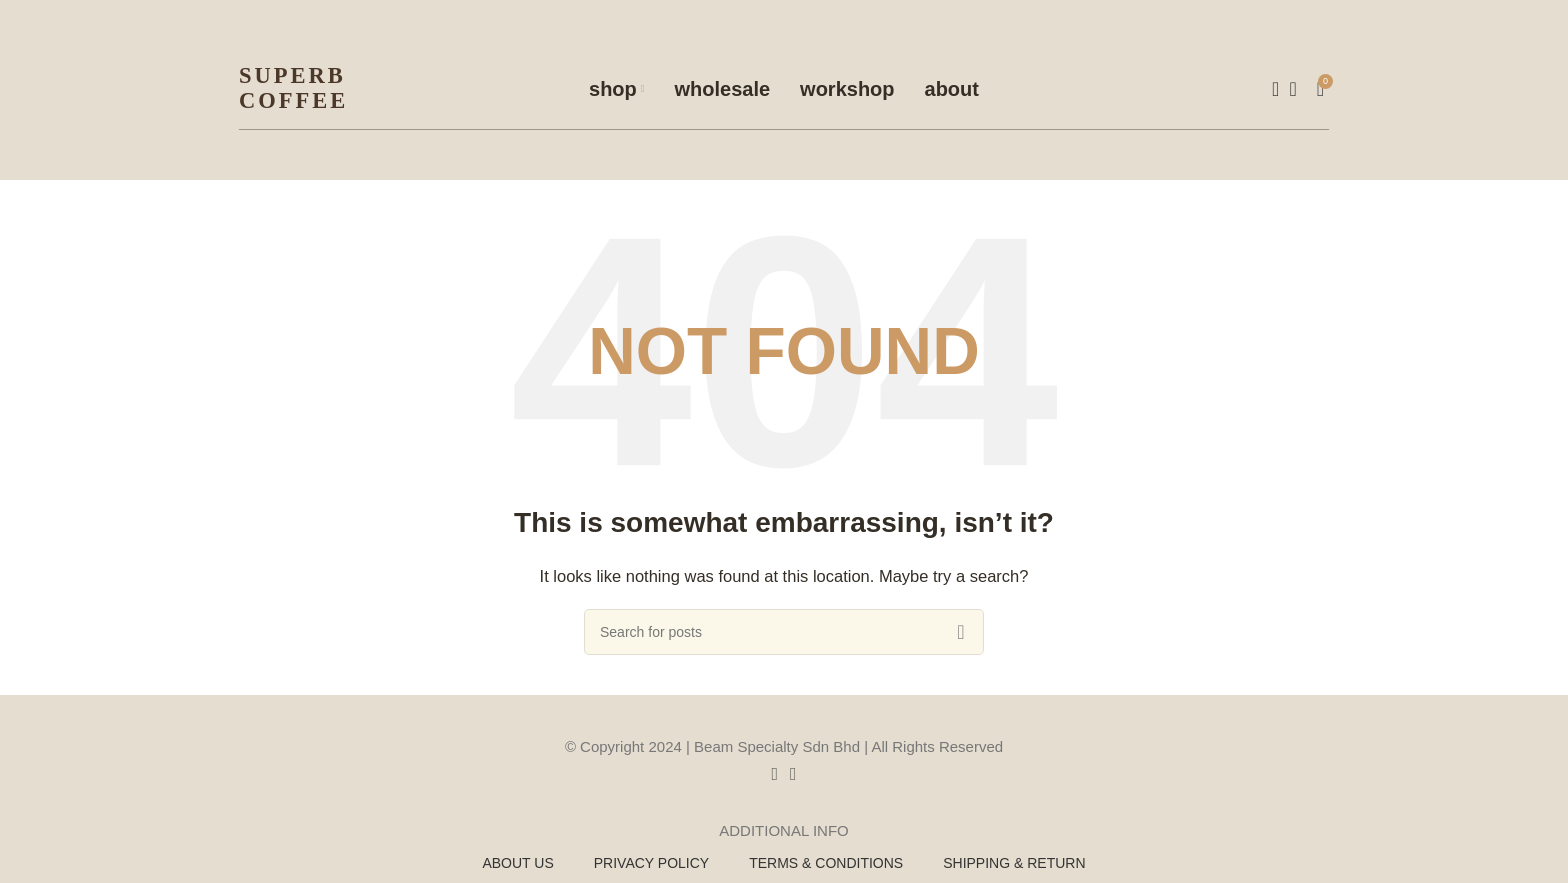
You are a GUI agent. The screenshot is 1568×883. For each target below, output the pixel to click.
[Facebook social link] (774, 774)
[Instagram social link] (793, 774)
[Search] (1269, 89)
